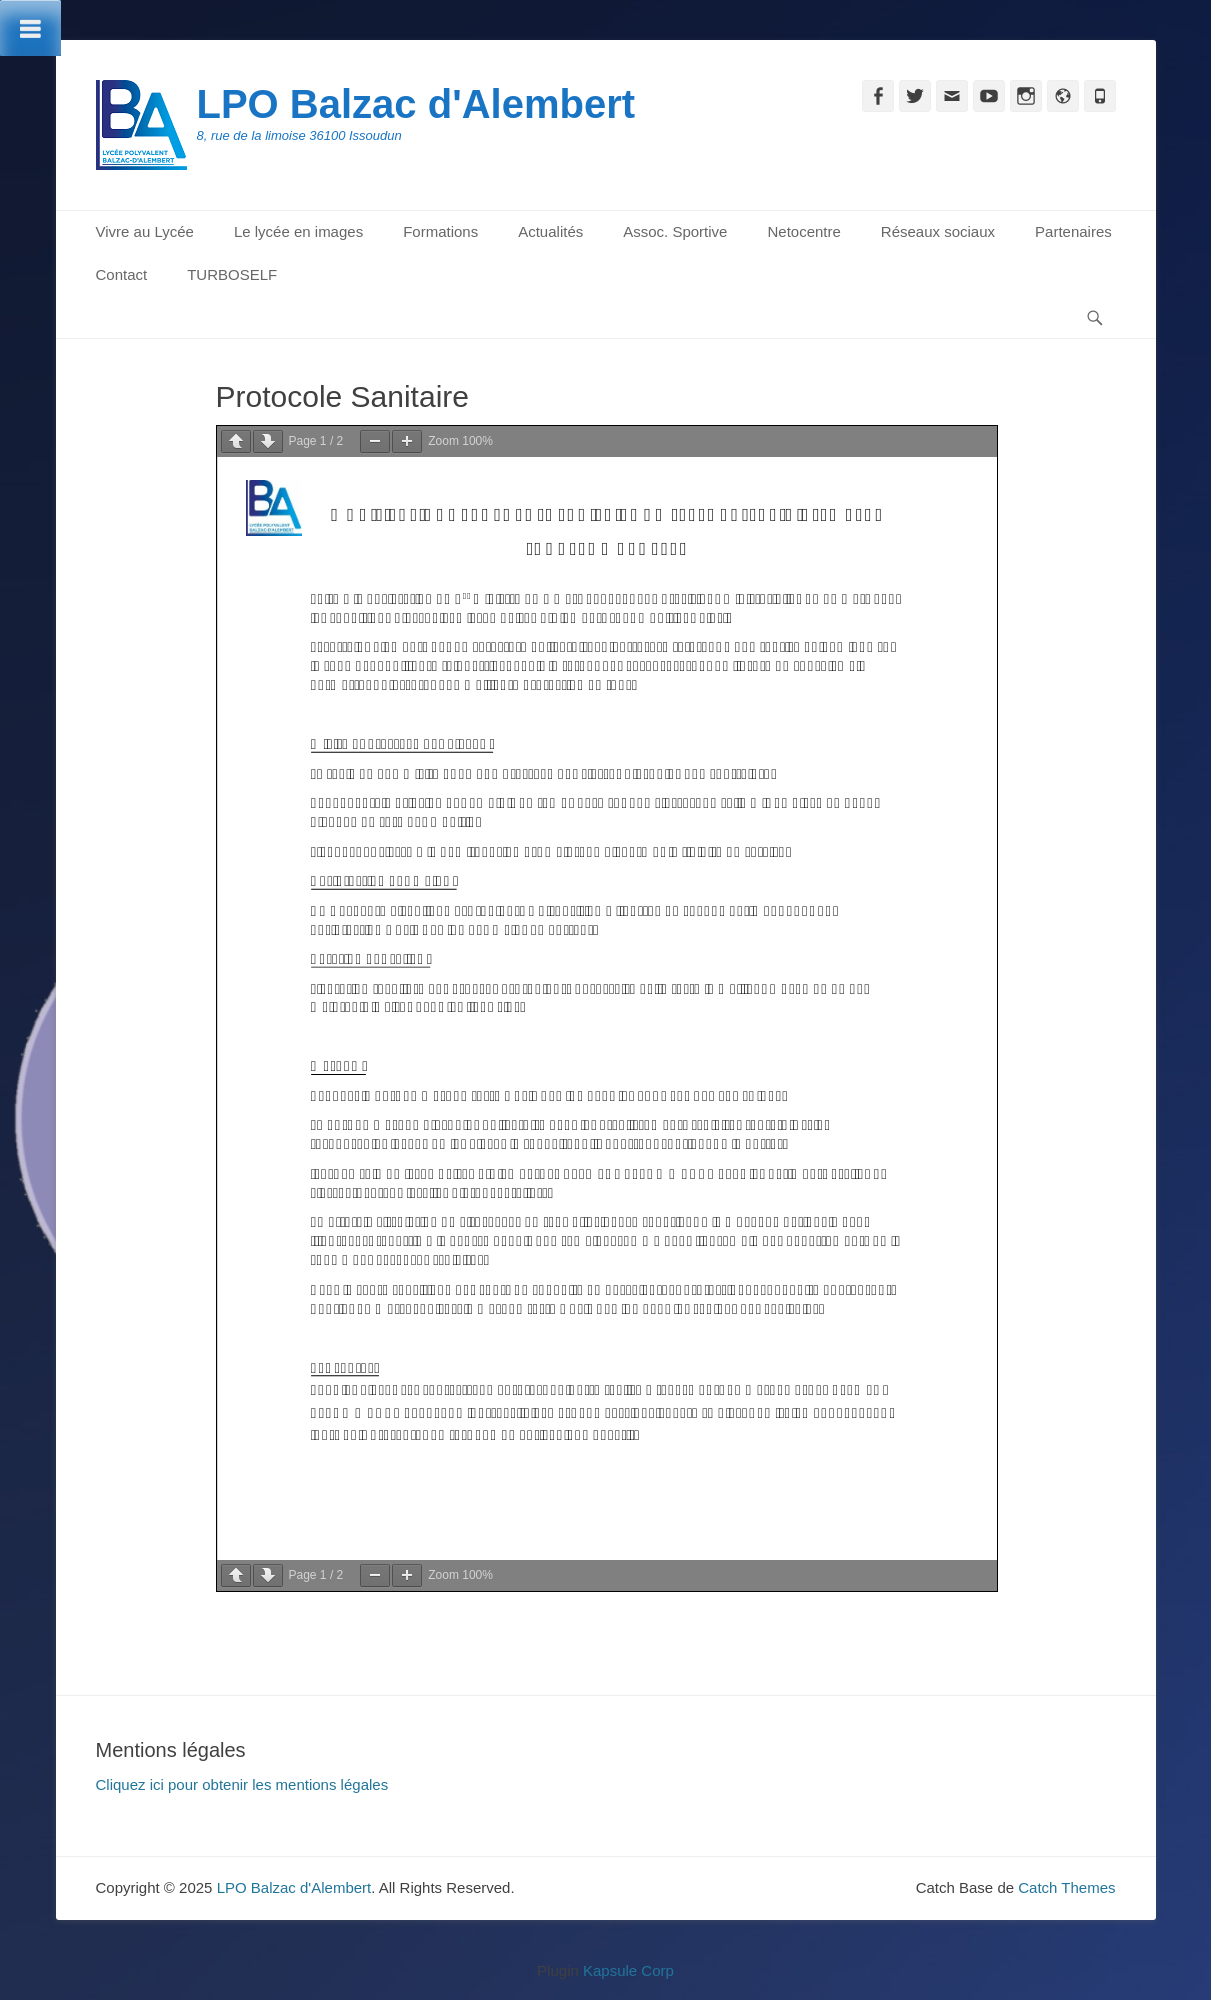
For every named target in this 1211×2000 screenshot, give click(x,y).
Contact (122, 274)
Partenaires (1073, 231)
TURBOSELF (232, 274)
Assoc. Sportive (675, 231)
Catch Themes (1066, 1887)
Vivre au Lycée (145, 231)
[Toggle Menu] (30, 28)
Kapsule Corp (628, 1970)
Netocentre (803, 231)
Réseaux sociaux (938, 231)
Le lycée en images (298, 231)
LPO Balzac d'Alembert (416, 104)
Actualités (550, 231)
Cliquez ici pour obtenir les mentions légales (242, 1784)
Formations (440, 231)
